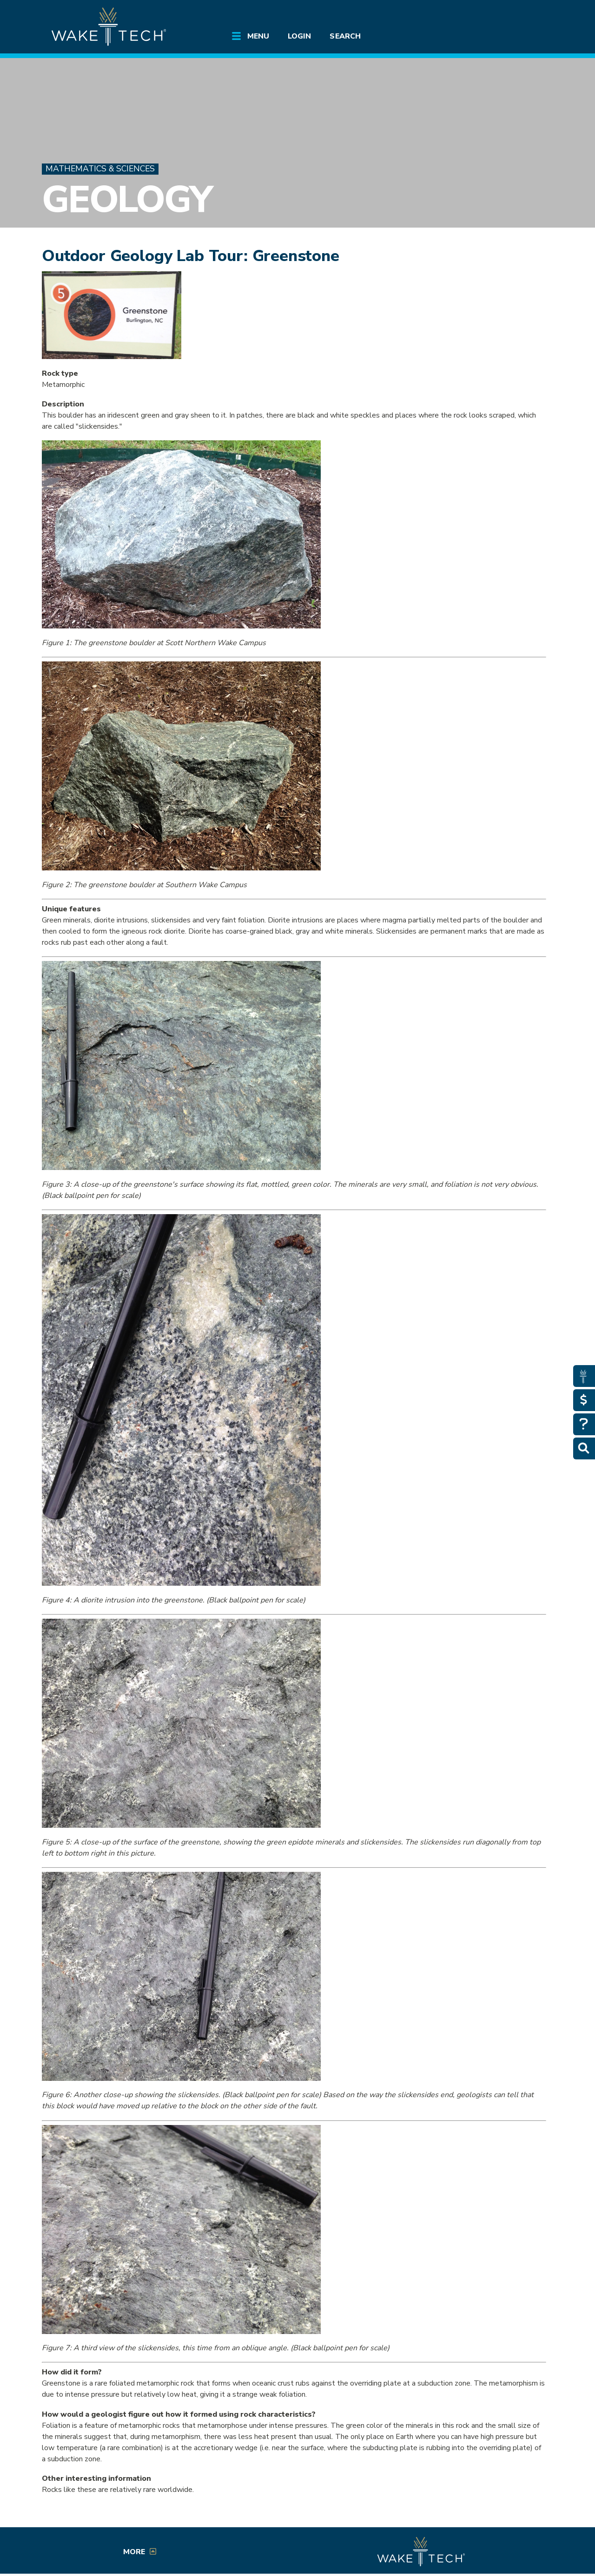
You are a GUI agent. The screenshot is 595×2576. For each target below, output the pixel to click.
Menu (258, 36)
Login (299, 36)
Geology (127, 199)
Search (345, 36)
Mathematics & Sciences (100, 168)
